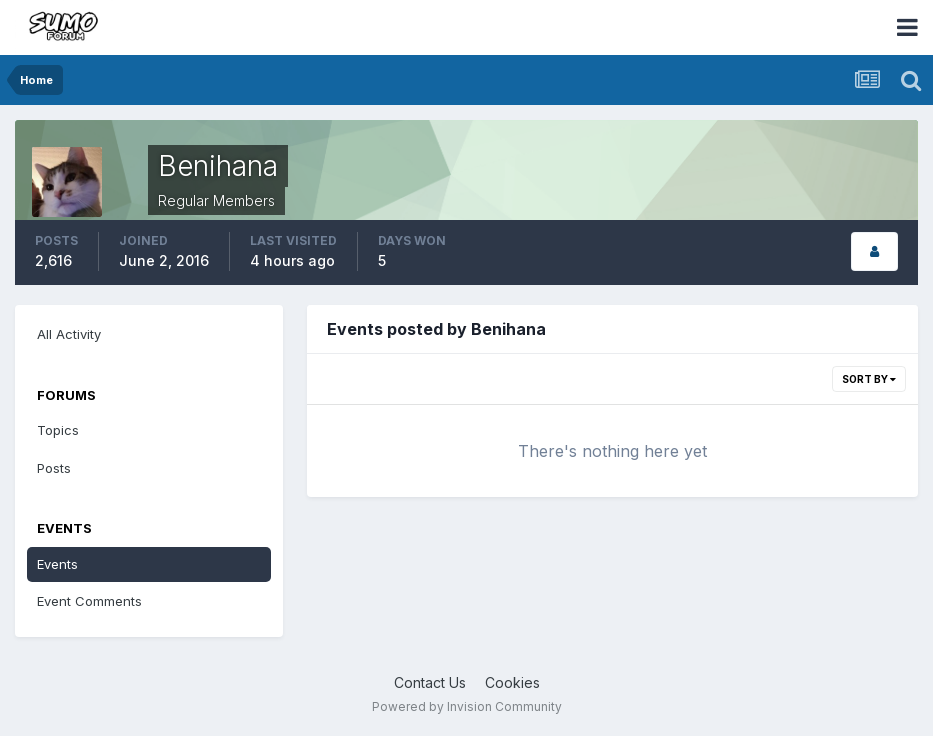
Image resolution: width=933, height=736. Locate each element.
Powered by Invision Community (467, 706)
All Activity (69, 334)
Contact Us (430, 682)
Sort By (869, 379)
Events (57, 564)
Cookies (512, 682)
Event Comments (89, 601)
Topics (58, 430)
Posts (54, 468)
